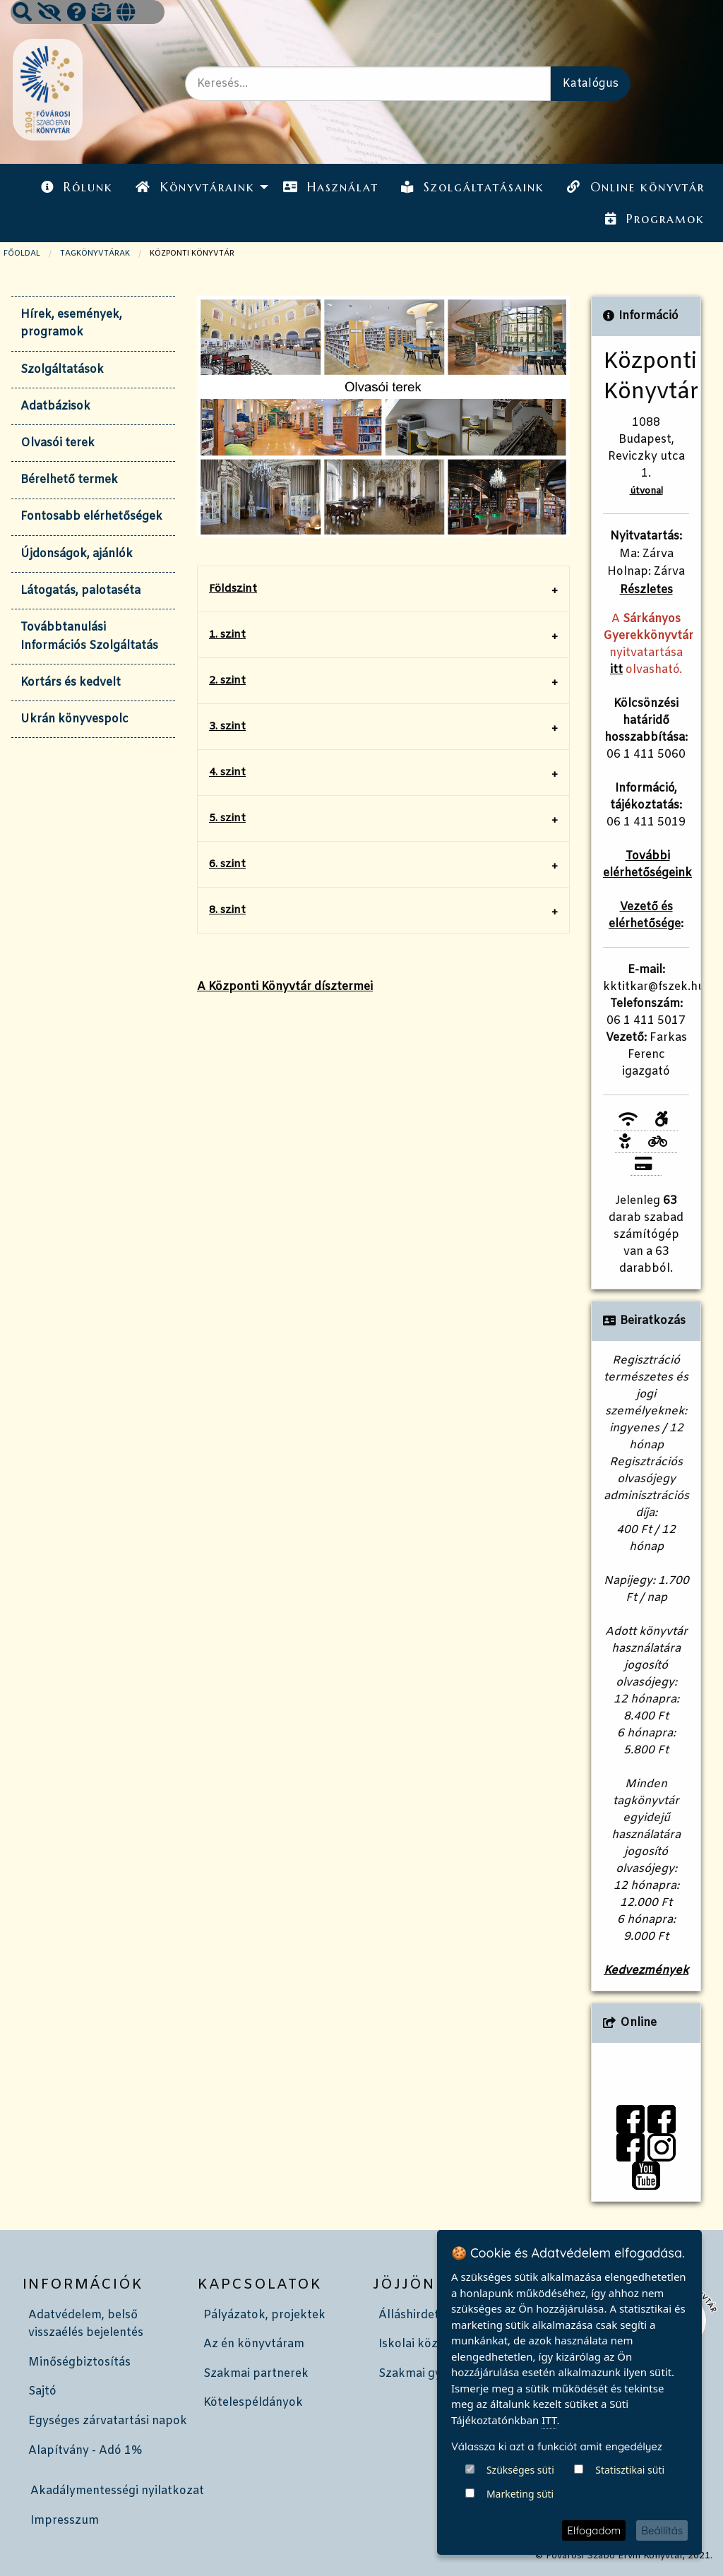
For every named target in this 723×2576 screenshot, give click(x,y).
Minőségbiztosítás (79, 2362)
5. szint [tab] (227, 818)
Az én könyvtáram (253, 2344)
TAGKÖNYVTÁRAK (95, 253)
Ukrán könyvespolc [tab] (74, 719)
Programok (654, 219)
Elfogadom (594, 2530)
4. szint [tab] (227, 772)
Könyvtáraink (195, 187)
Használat (330, 187)
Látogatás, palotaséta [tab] (80, 590)
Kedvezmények (646, 1970)
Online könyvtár (635, 187)
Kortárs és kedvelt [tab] (70, 682)
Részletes (646, 590)
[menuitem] (77, 187)
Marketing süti (520, 2493)
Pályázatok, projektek (264, 2315)
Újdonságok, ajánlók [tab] (76, 554)
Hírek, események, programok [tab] (71, 323)
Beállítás (662, 2530)
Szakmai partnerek (256, 2373)
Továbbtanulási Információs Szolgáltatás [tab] (89, 636)
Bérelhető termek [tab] (69, 479)
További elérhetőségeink (647, 865)
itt (616, 669)
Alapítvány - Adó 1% (85, 2450)
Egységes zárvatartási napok (107, 2421)
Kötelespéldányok (253, 2402)
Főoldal (22, 253)
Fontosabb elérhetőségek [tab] (91, 516)
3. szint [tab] (227, 727)
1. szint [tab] (227, 635)
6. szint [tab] (227, 864)
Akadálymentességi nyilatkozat (117, 2490)
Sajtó (42, 2391)
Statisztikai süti (629, 2469)
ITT (549, 2420)
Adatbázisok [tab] (55, 406)
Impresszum (64, 2520)
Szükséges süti (520, 2469)
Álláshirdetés (414, 2315)
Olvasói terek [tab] (57, 443)
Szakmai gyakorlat (430, 2373)
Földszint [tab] (233, 589)
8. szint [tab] (227, 910)
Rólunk (77, 187)
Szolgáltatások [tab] (62, 369)
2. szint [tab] (227, 681)
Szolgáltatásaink (472, 187)
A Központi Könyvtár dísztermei (285, 986)
